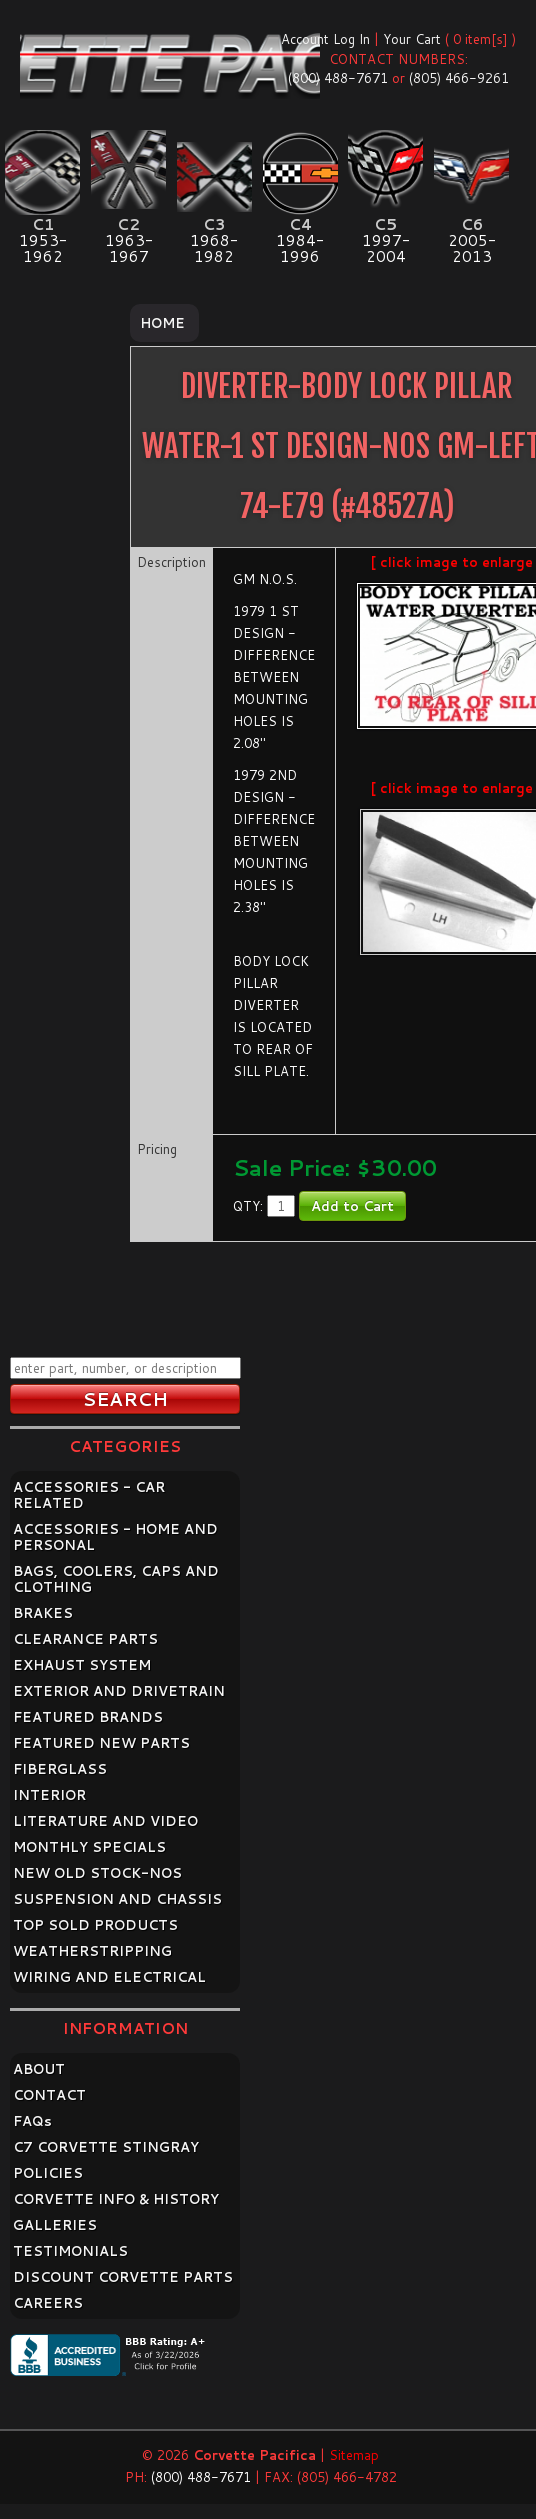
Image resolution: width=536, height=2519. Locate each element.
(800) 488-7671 (338, 78)
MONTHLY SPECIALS (89, 1847)
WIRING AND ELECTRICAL (109, 1977)
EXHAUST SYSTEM (82, 1665)
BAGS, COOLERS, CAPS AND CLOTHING (116, 1579)
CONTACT (49, 2095)
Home (162, 323)
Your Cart (412, 39)
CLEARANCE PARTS (85, 1639)
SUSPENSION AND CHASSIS (117, 1899)
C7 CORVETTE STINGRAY (106, 2147)
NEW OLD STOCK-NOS (97, 1873)
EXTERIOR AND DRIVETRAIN (119, 1691)
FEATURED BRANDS (88, 1717)
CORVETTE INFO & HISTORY (116, 2199)
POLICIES (48, 2173)
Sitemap (354, 2455)
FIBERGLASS (60, 1769)
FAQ (32, 2121)
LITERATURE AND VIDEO (105, 1821)
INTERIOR (49, 1795)
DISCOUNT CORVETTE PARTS (123, 2277)
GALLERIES (55, 2225)
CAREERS (48, 2303)
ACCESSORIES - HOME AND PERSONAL (115, 1537)
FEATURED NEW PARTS (101, 1743)
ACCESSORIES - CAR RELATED (89, 1495)
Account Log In (325, 39)
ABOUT (39, 2069)
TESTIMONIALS (70, 2251)
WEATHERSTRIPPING (92, 1951)
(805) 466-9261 (459, 78)
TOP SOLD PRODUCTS (95, 1925)
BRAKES (43, 1613)
